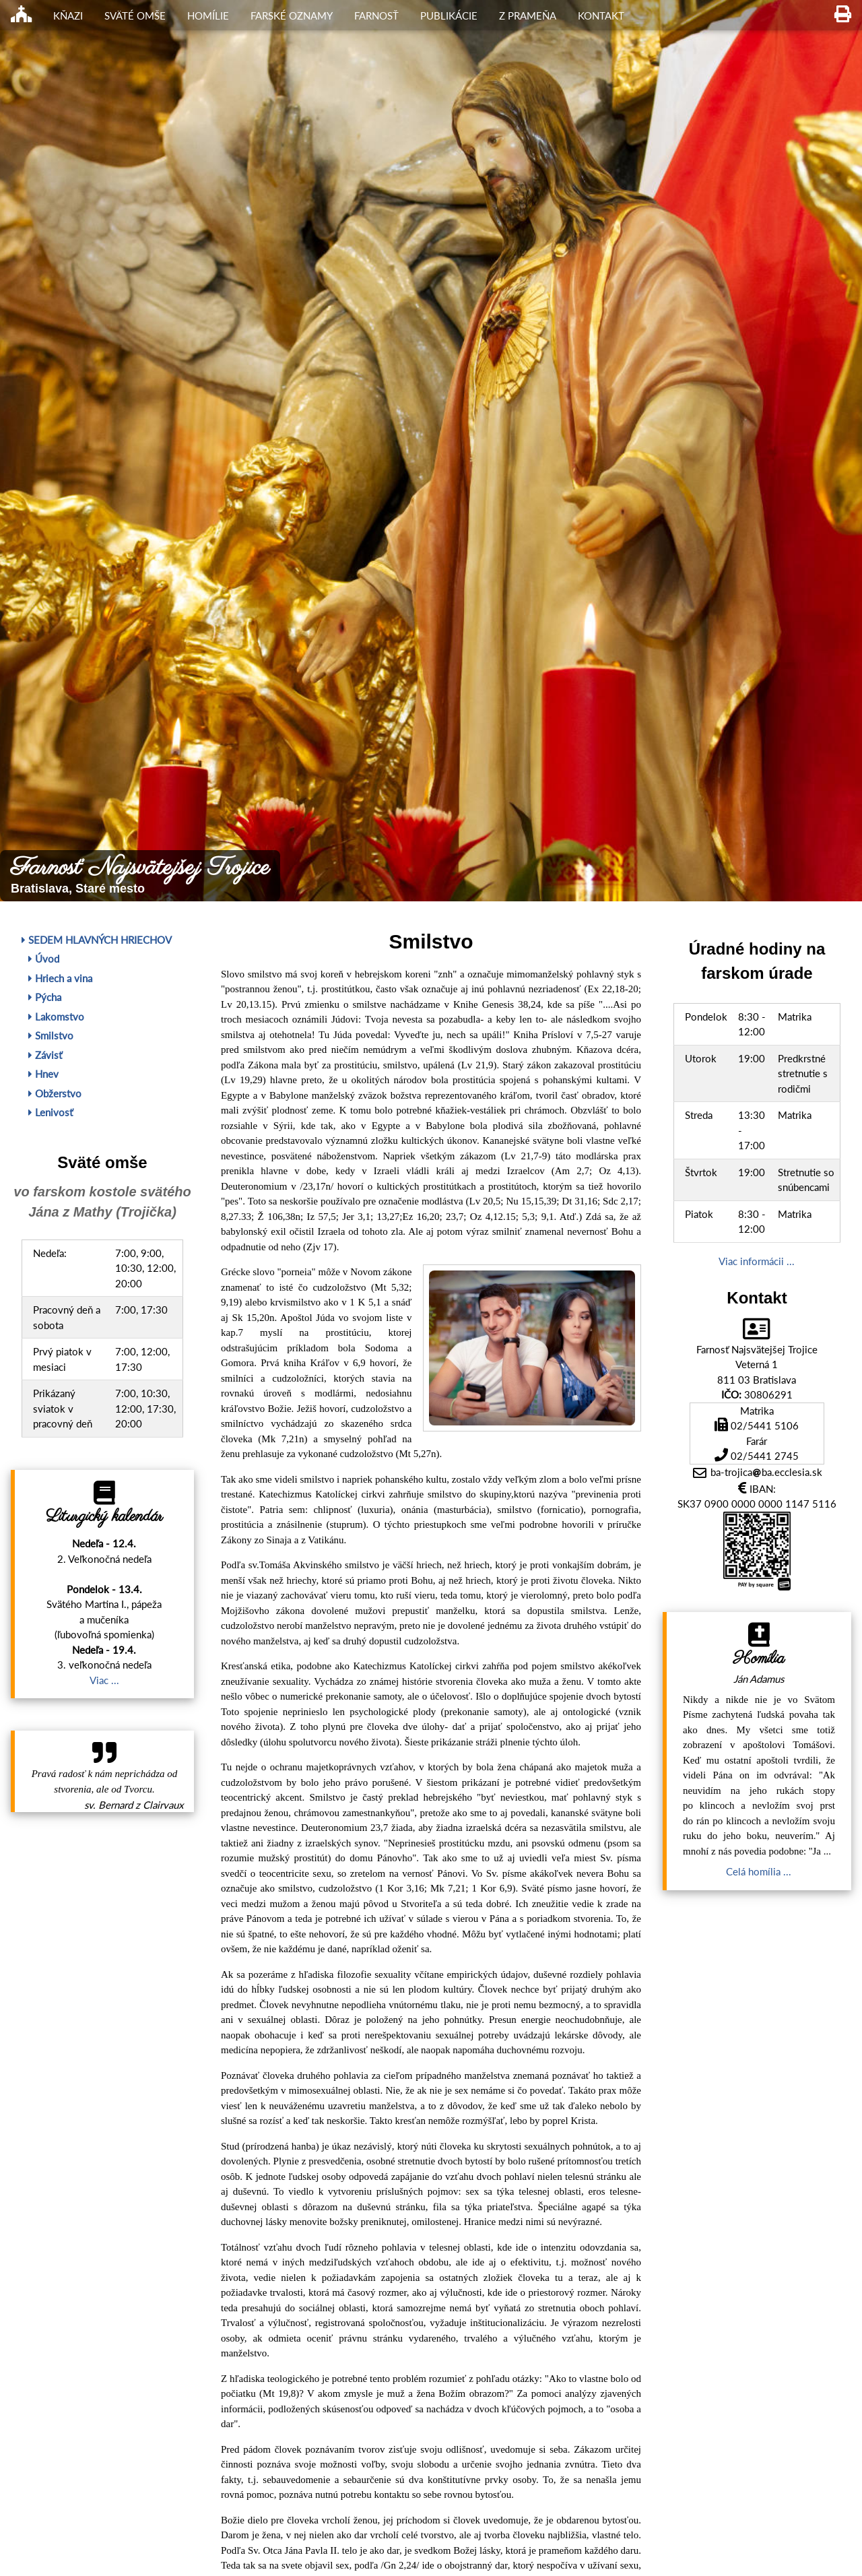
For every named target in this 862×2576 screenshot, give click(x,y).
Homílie (208, 15)
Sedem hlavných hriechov (97, 940)
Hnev (43, 1074)
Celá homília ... (758, 1871)
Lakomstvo (56, 1016)
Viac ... (104, 1680)
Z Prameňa (527, 15)
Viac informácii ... (757, 1261)
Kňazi (68, 15)
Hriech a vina (60, 978)
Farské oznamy (292, 15)
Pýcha (44, 997)
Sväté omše (135, 15)
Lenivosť (50, 1112)
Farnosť (376, 15)
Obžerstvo (54, 1093)
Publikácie (448, 15)
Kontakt (601, 15)
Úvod (43, 959)
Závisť (45, 1055)
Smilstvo (50, 1035)
